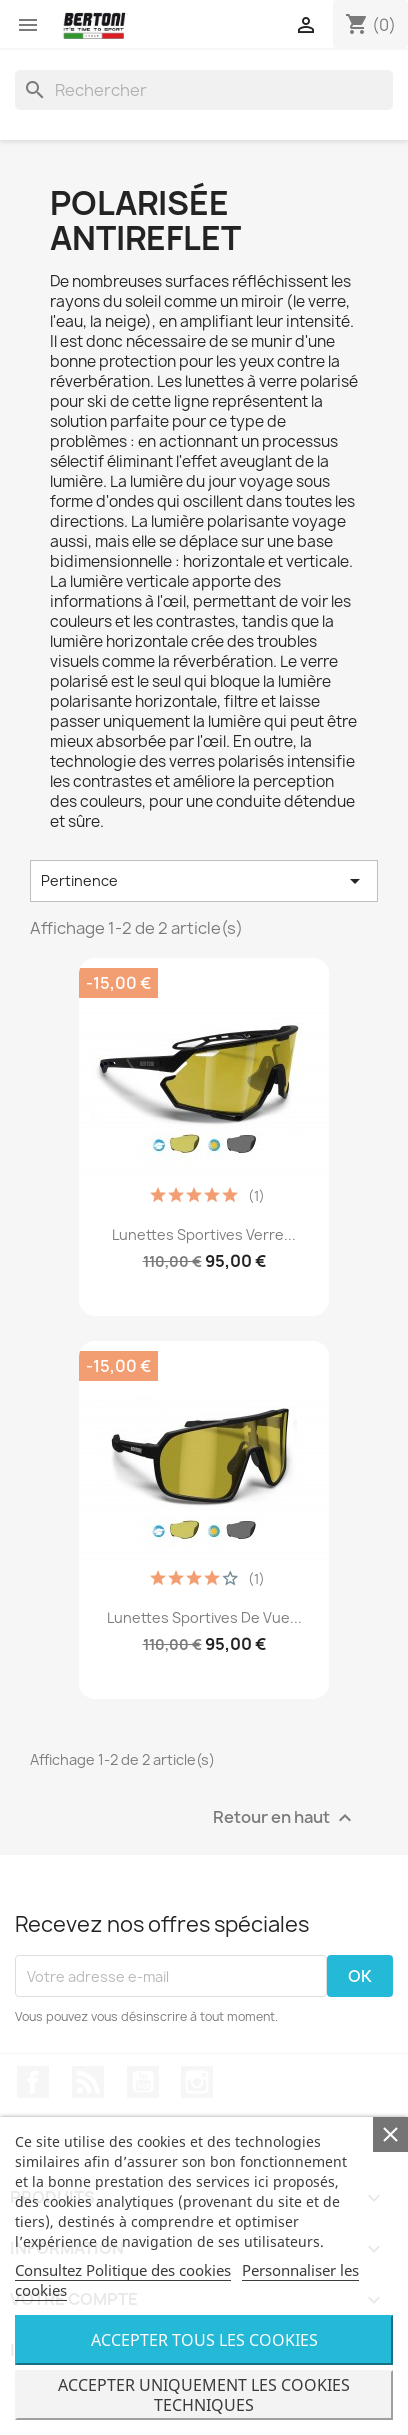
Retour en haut (285, 1818)
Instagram (197, 2082)
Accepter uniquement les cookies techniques (204, 2395)
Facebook (33, 2082)
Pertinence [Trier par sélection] (204, 881)
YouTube (143, 2082)
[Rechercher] (204, 90)
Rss (88, 2082)
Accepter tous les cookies (204, 2340)
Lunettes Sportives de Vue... (204, 1617)
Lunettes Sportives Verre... (204, 1234)
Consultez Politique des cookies (123, 2270)
